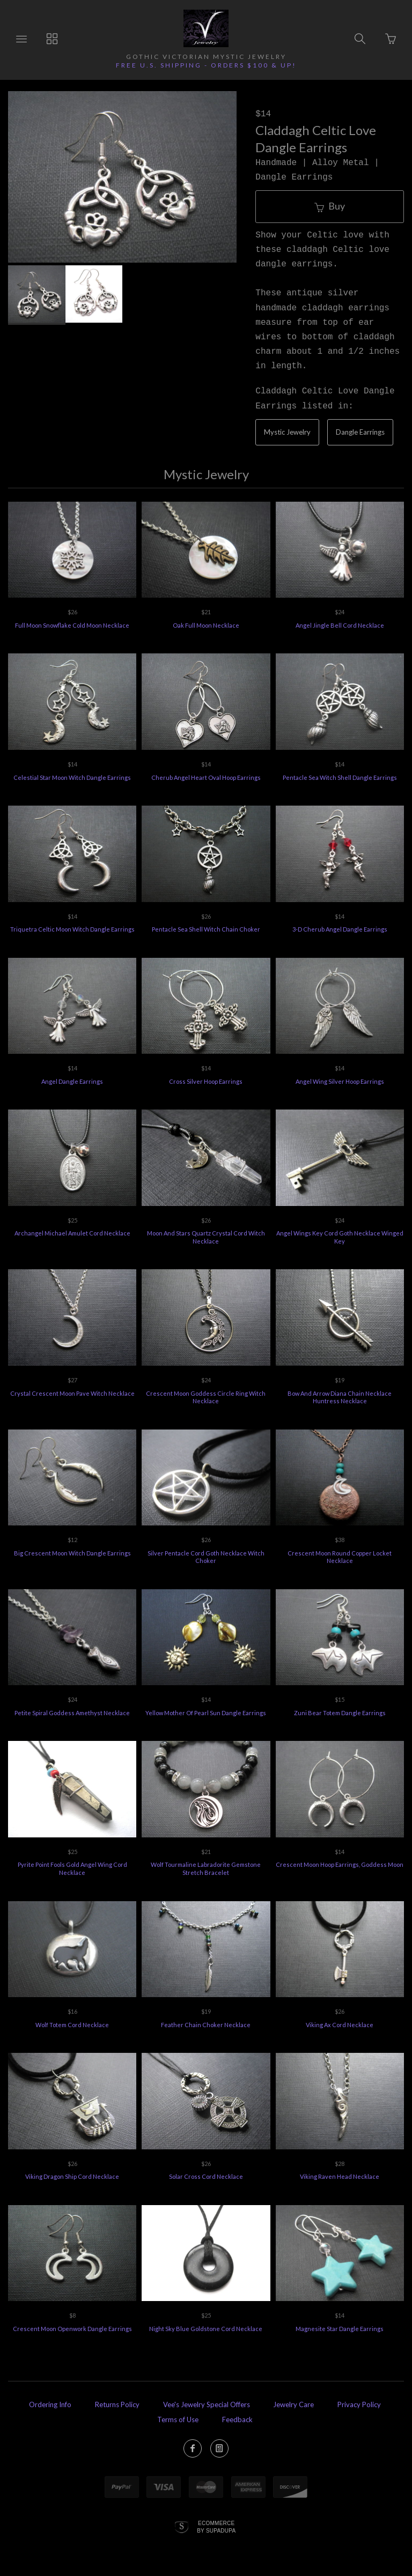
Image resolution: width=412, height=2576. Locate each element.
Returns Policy (117, 2404)
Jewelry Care (293, 2404)
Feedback (237, 2419)
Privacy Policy (359, 2404)
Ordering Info (50, 2404)
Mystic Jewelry (287, 432)
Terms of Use (177, 2419)
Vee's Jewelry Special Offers (206, 2404)
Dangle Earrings (360, 432)
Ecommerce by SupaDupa (216, 2526)
